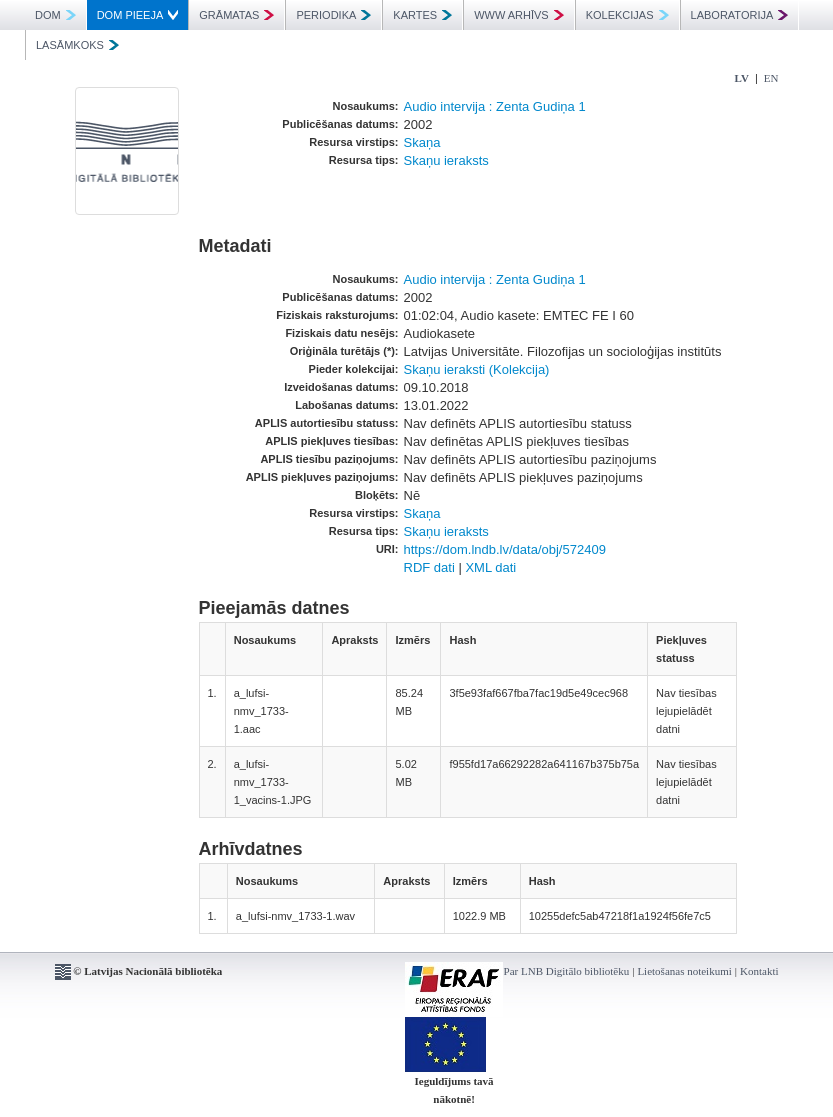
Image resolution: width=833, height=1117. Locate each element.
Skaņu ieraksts (446, 160)
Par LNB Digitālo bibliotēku (567, 971)
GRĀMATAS (236, 15)
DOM (55, 15)
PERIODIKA (333, 15)
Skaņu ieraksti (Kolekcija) (477, 369)
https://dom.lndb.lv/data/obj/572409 (505, 549)
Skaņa (422, 142)
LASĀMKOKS (77, 45)
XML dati (490, 567)
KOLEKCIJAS (627, 15)
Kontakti (759, 971)
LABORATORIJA (740, 15)
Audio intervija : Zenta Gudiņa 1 (495, 106)
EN (771, 78)
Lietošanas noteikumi (684, 971)
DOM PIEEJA (138, 15)
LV (742, 78)
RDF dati (429, 567)
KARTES (422, 15)
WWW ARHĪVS (519, 15)
